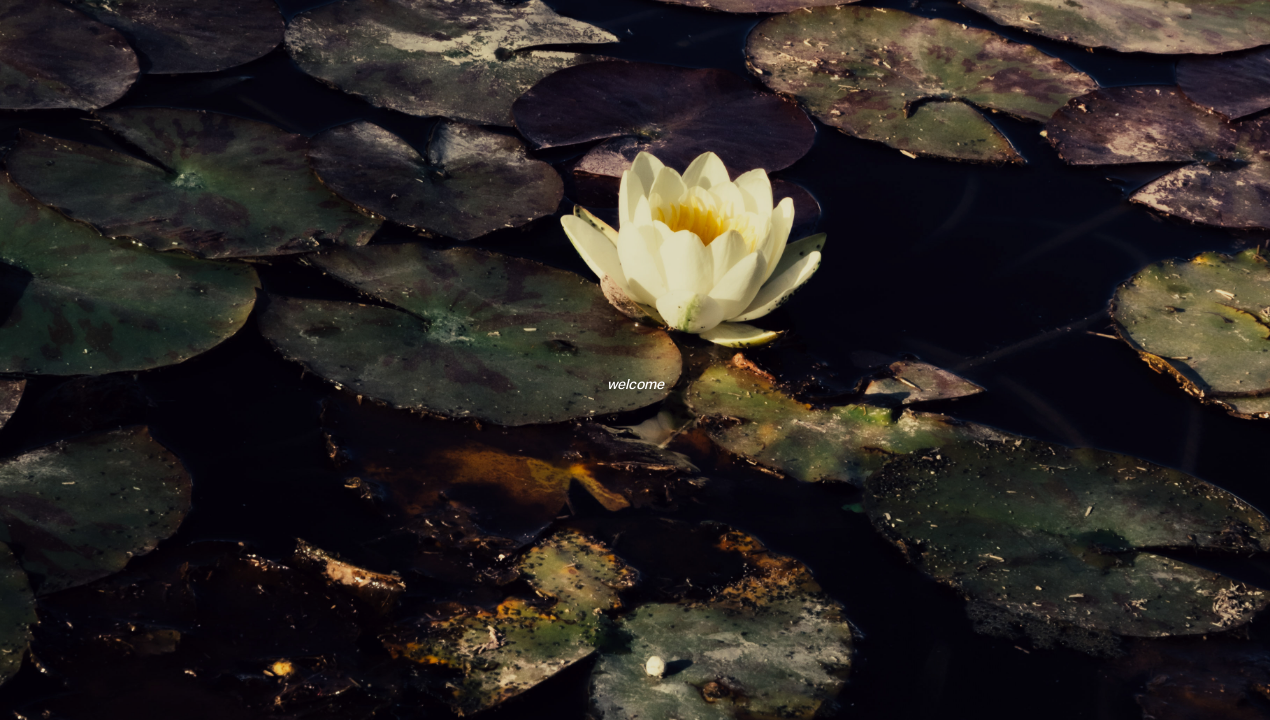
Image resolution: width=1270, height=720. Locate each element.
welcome (635, 384)
